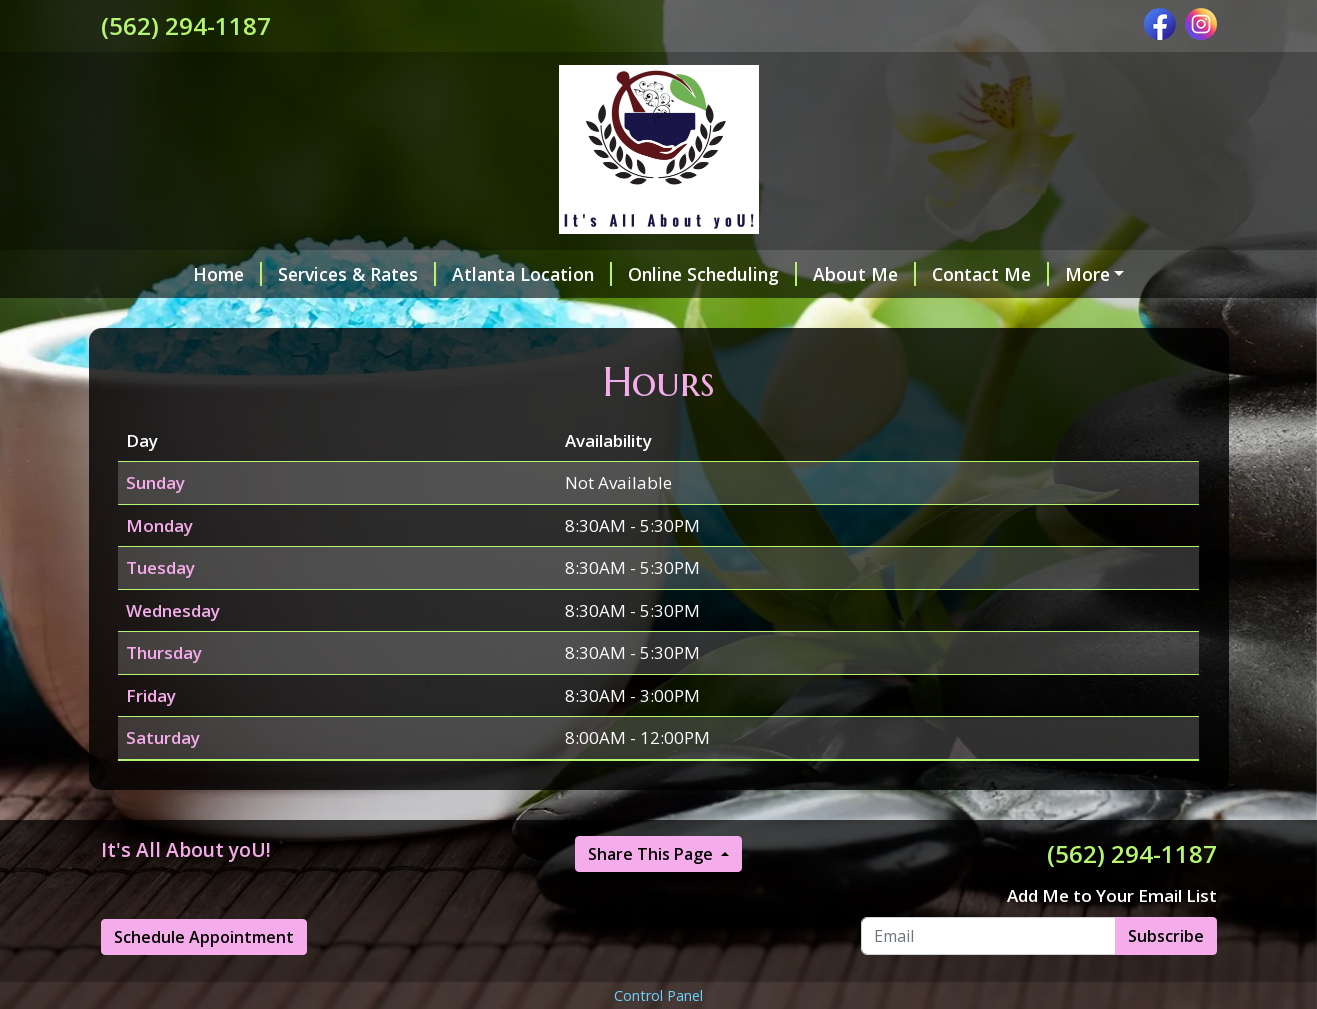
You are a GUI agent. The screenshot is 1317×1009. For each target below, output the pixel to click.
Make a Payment (196, 316)
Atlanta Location (456, 274)
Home (151, 274)
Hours (899, 316)
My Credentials (507, 316)
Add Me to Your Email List (1112, 938)
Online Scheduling (636, 274)
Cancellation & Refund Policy (726, 316)
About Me (788, 274)
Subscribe (1166, 978)
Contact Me (914, 274)
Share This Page (652, 896)
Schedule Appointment (204, 979)
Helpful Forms (1059, 274)
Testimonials (355, 316)
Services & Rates (281, 274)
